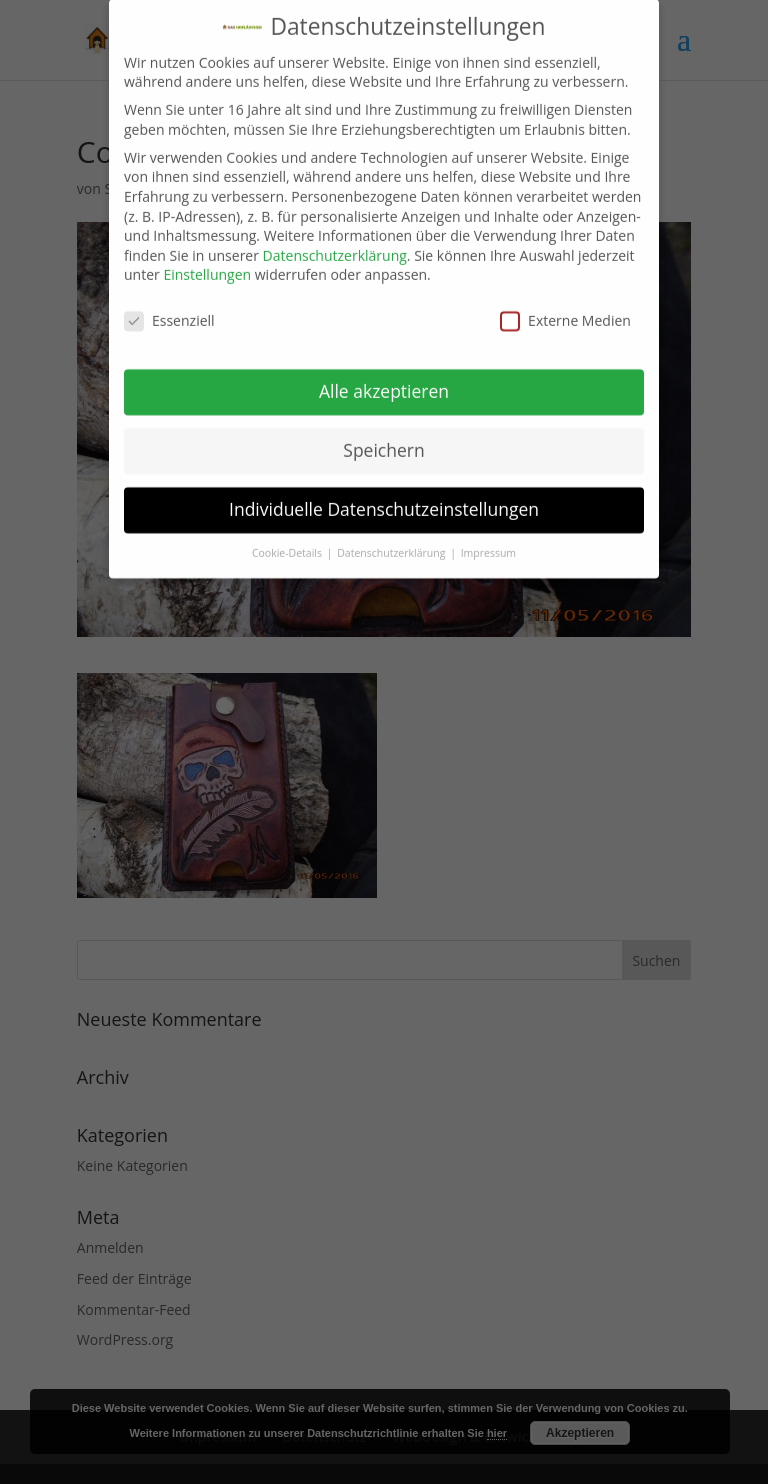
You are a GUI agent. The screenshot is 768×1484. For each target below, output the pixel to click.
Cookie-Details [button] (288, 540)
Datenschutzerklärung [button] (392, 540)
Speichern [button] (383, 437)
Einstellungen (207, 261)
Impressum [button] (488, 540)
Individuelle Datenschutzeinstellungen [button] (384, 496)
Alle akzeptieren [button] (384, 378)
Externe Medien (565, 307)
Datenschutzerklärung (335, 242)
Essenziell (169, 307)
